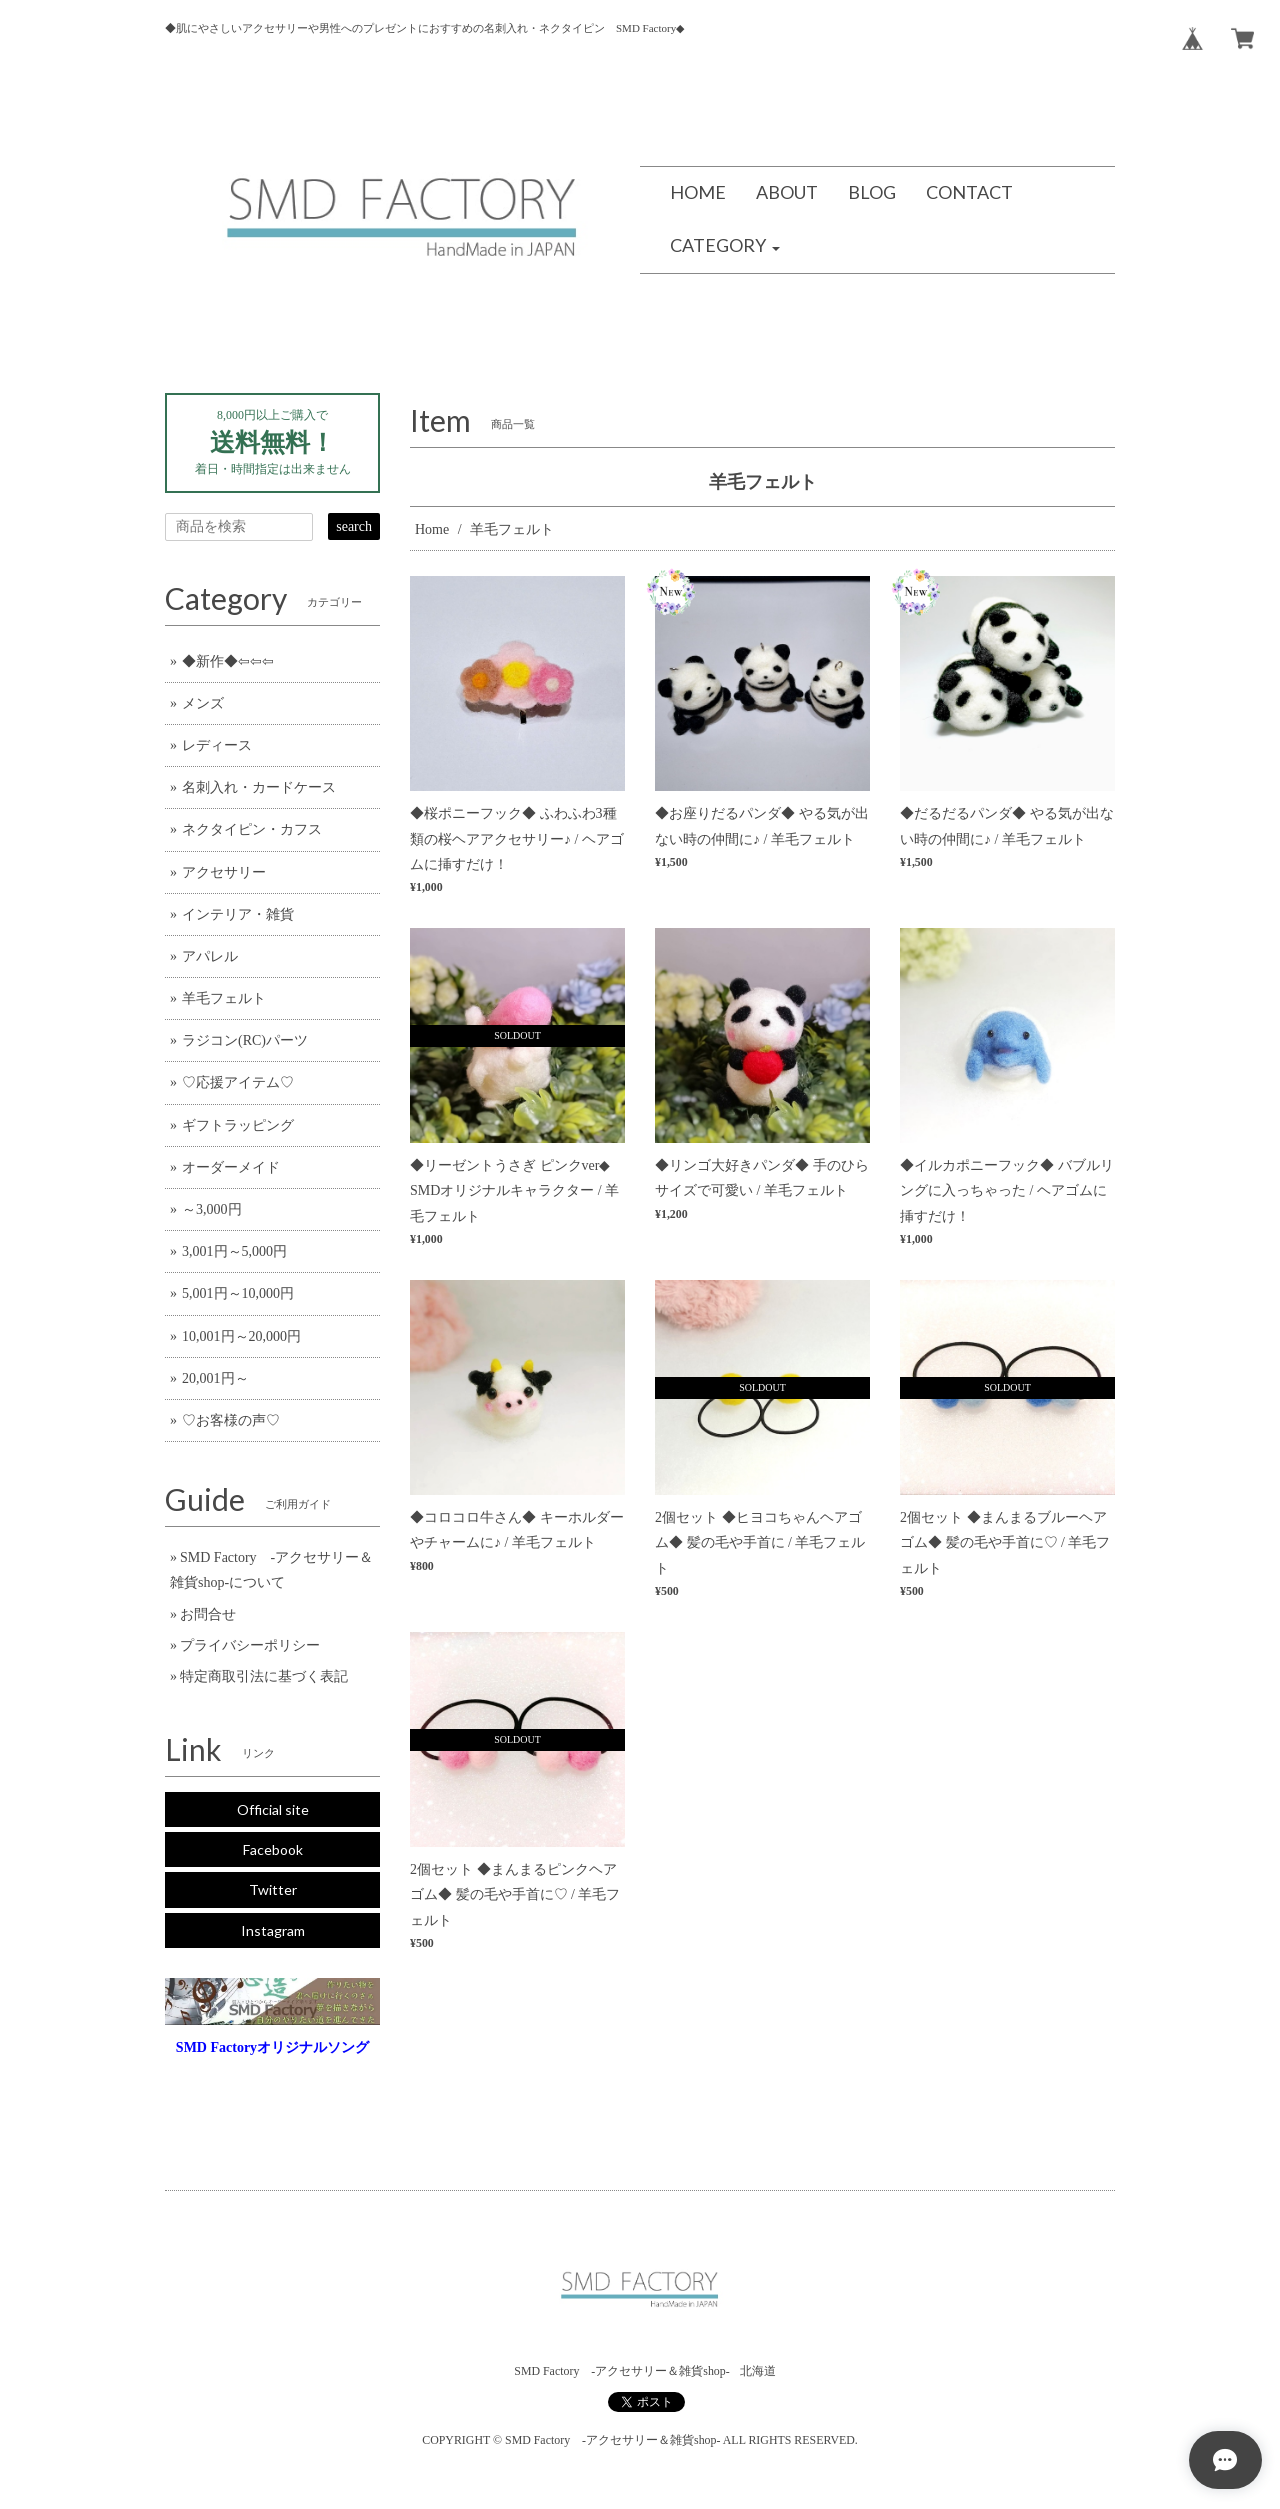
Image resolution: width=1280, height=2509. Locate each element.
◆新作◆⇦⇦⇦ (228, 661)
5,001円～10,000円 (238, 1293)
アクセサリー (224, 872)
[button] (725, 246)
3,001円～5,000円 (234, 1251)
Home (432, 529)
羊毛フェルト (224, 998)
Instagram (273, 1930)
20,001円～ (215, 1378)
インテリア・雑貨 (238, 914)
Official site (273, 1809)
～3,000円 (212, 1209)
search (354, 526)
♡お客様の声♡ (231, 1420)
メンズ (203, 703)
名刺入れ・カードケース (259, 787)
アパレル (210, 956)
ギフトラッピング (238, 1125)
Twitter (273, 1889)
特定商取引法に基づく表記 (264, 1676)
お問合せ (208, 1614)
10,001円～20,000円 (241, 1336)
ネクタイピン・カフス (252, 829)
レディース (217, 745)
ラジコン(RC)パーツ (245, 1040)
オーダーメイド (231, 1167)
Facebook (273, 1849)
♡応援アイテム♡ (238, 1082)
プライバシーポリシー (250, 1645)
